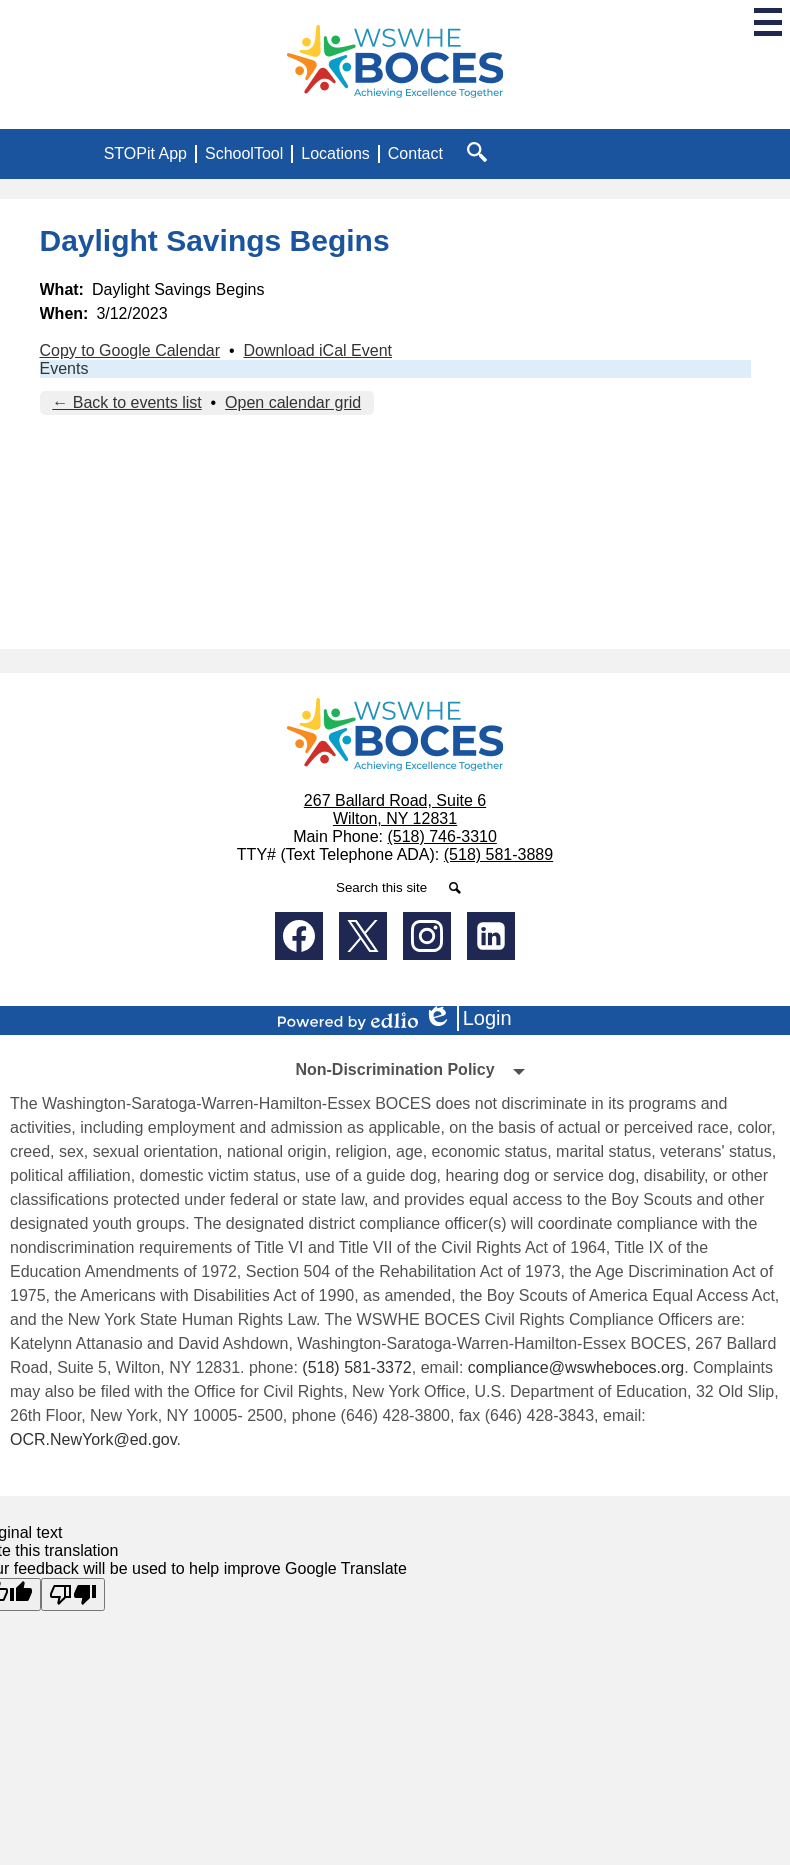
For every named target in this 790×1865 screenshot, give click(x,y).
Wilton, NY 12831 (395, 818)
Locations (335, 153)
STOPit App (145, 153)
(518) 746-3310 (441, 836)
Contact (415, 153)
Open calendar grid (293, 402)
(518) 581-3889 (498, 854)
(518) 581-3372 (356, 1367)
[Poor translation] (73, 1594)
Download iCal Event (317, 350)
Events (64, 368)
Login (467, 1018)
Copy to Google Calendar (130, 350)
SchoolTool (244, 153)
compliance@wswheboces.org (576, 1367)
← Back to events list (126, 402)
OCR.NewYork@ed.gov (93, 1439)
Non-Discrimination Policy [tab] (394, 1069)
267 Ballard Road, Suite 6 (395, 800)
